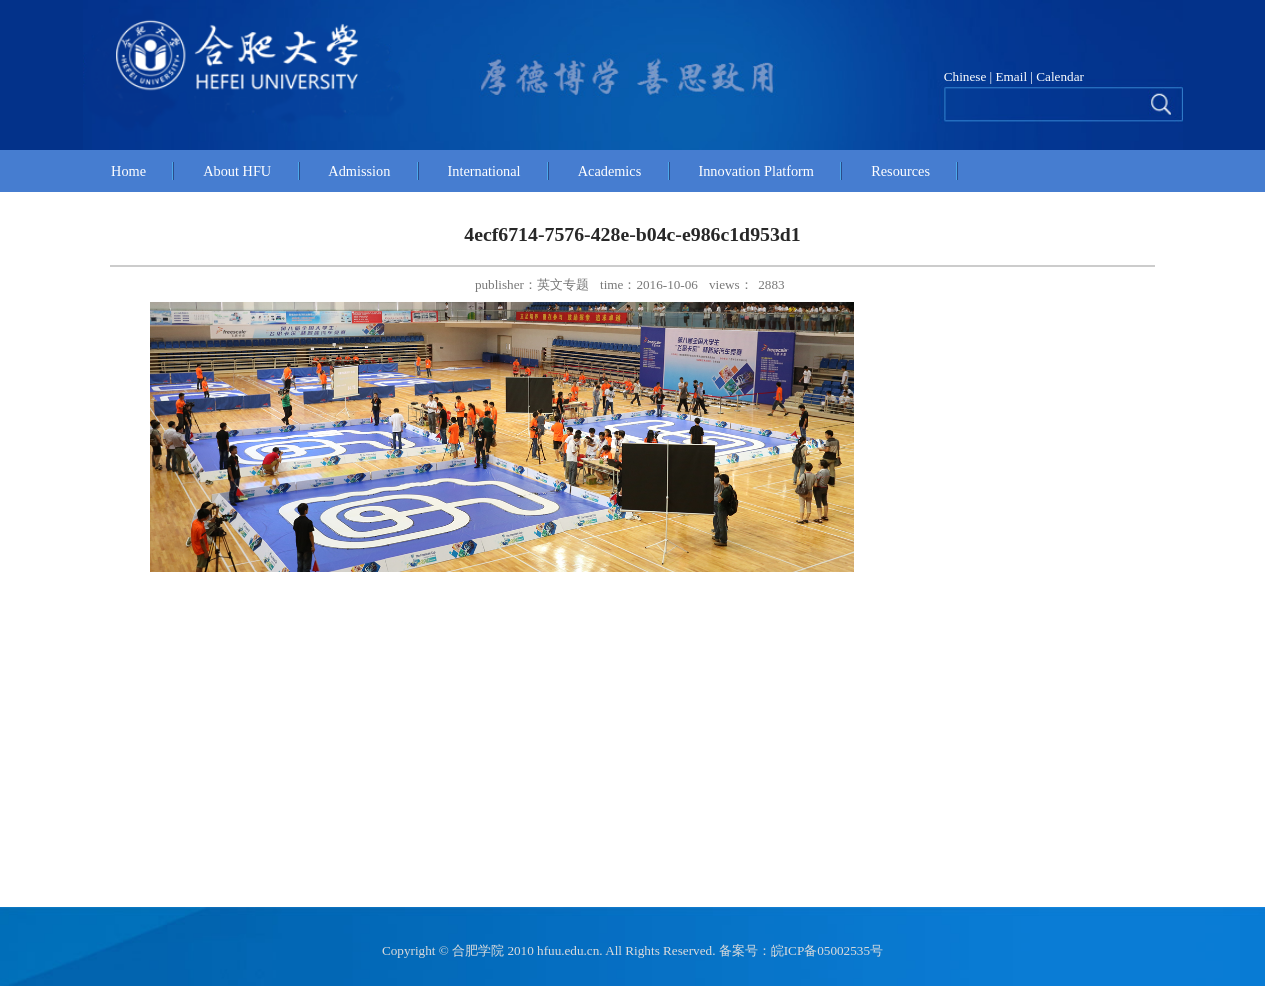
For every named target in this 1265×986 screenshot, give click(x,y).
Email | (1014, 76)
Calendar (1058, 76)
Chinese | (968, 76)
